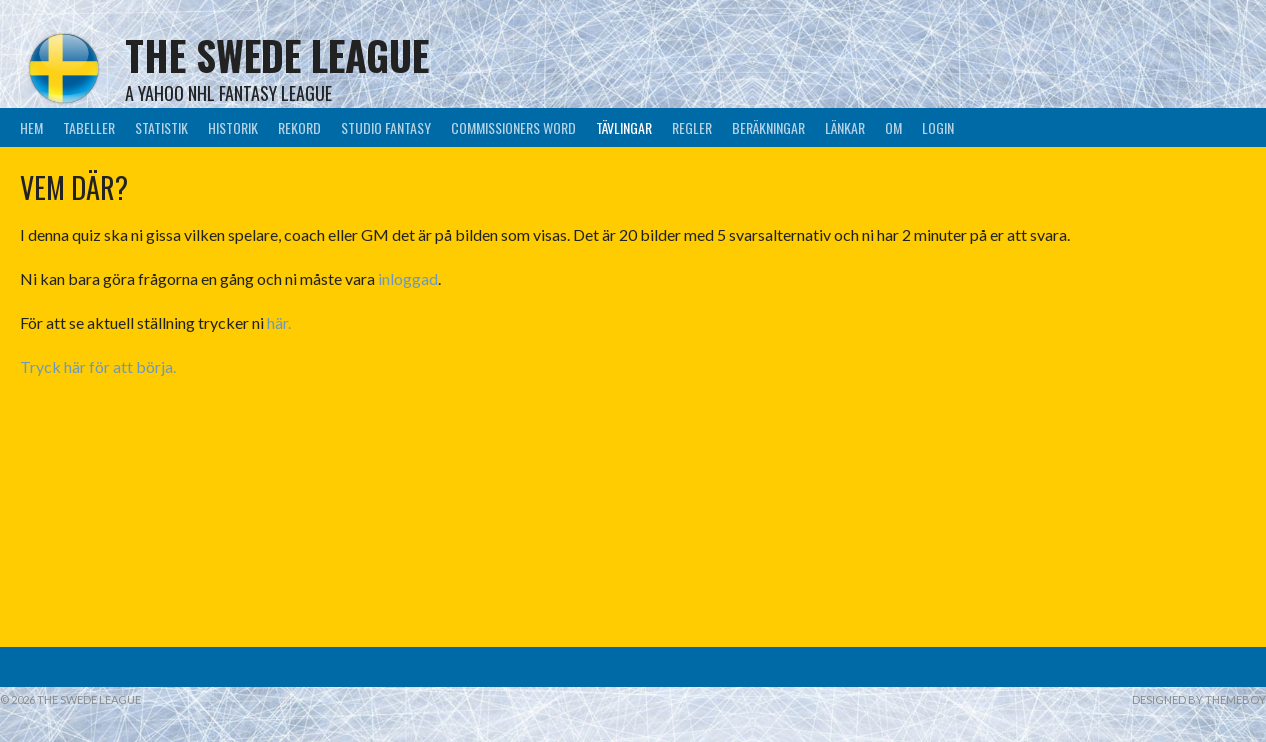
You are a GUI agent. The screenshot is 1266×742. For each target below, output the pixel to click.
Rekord (299, 127)
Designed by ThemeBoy (1199, 699)
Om (893, 127)
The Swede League (277, 55)
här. (277, 322)
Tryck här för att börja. (98, 366)
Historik (233, 127)
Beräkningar (768, 127)
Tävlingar (624, 127)
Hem (31, 127)
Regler (692, 127)
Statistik (161, 127)
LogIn (938, 127)
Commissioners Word (513, 127)
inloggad (408, 278)
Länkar (845, 127)
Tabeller (89, 127)
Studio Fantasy (386, 127)
